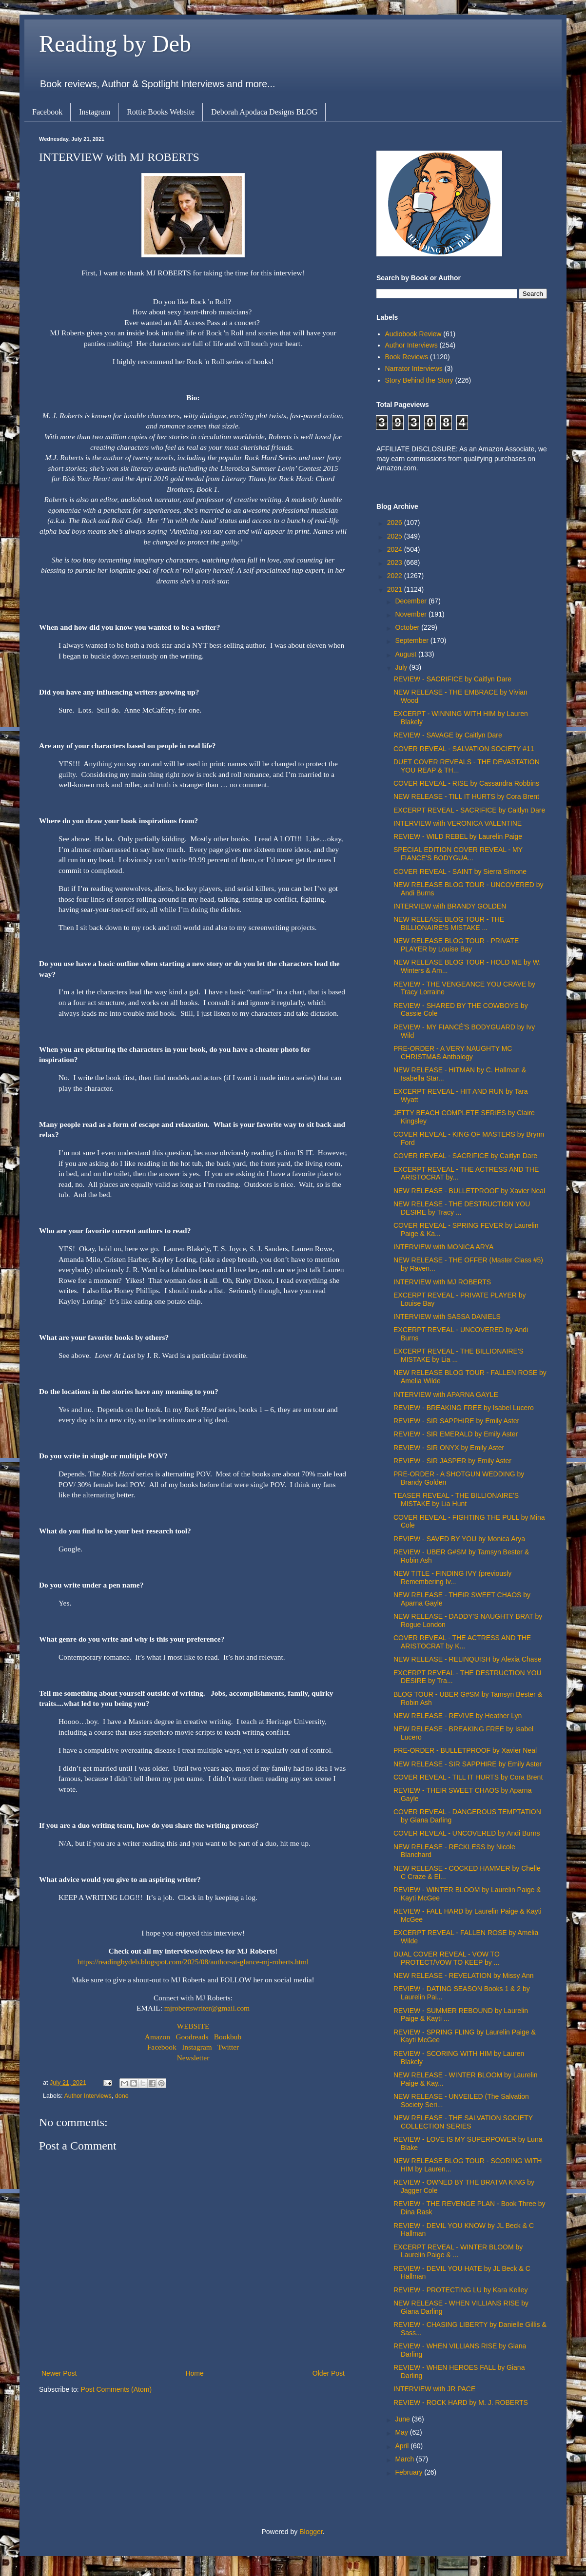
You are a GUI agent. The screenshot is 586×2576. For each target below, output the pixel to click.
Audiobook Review (413, 334)
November (411, 614)
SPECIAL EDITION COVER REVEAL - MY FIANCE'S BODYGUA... (458, 854)
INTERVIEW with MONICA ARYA (443, 1247)
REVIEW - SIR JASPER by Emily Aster (452, 1461)
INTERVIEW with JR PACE (434, 2389)
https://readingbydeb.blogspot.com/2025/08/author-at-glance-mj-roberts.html (193, 1961)
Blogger (310, 2532)
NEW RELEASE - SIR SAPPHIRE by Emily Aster (467, 1764)
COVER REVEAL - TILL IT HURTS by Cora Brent (468, 1777)
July (402, 667)
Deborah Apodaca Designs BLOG (264, 112)
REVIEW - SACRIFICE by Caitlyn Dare (452, 679)
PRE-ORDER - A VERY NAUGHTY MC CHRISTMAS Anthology (452, 1053)
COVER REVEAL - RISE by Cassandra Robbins (466, 783)
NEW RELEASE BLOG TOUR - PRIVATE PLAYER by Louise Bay (456, 945)
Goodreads (192, 2037)
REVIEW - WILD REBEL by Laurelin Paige (457, 836)
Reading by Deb (115, 44)
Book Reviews (407, 357)
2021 (395, 589)
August (406, 654)
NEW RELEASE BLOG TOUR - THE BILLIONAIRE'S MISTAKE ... (448, 923)
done (122, 2095)
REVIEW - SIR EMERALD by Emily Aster (455, 1434)
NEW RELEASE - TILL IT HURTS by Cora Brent (466, 796)
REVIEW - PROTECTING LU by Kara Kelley (460, 2290)
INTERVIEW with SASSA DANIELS (447, 1316)
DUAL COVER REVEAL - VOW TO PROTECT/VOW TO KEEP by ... (446, 1958)
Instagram (94, 112)
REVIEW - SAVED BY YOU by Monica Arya (459, 1539)
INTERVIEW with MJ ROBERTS (442, 1282)
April (402, 2446)
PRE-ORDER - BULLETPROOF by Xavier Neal (465, 1750)
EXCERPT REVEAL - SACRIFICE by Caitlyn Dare (469, 810)
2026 (395, 522)
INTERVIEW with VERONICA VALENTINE (457, 823)
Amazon (157, 2037)
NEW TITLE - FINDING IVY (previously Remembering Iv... (452, 1577)
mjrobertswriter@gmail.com (207, 2008)
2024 (395, 549)
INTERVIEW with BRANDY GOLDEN (449, 906)
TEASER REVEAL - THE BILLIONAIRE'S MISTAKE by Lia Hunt (456, 1499)
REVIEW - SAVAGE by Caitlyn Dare (447, 735)
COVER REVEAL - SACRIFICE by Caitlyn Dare (465, 1156)
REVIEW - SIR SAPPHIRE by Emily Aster (456, 1421)
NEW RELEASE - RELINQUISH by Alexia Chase (467, 1659)
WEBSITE (193, 2026)
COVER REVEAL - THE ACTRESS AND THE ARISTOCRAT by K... (462, 1642)
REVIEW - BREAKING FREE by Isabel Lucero (463, 1408)
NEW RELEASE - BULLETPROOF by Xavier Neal (469, 1191)
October (408, 627)
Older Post (329, 2373)
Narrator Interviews (414, 368)
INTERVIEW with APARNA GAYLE (445, 1394)
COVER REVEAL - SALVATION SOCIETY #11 (463, 749)
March (405, 2459)
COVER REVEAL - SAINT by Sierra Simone (460, 871)
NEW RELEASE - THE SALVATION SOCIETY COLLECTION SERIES (463, 2122)
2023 (395, 562)
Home (194, 2373)
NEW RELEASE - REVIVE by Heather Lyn (457, 1716)
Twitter (228, 2047)
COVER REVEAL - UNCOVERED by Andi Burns (466, 1833)
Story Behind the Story (419, 380)
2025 (395, 536)
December (411, 601)
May (402, 2432)
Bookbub (227, 2037)
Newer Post (59, 2373)
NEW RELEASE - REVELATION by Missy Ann (463, 1975)
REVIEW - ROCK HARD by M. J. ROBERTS (460, 2402)
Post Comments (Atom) (116, 2389)
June (403, 2419)
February (409, 2472)
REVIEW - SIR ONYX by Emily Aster (448, 1448)
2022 (395, 576)
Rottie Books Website (161, 112)
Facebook (47, 112)
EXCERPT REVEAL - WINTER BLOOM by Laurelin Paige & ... (458, 2251)
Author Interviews (87, 2095)
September (412, 640)
